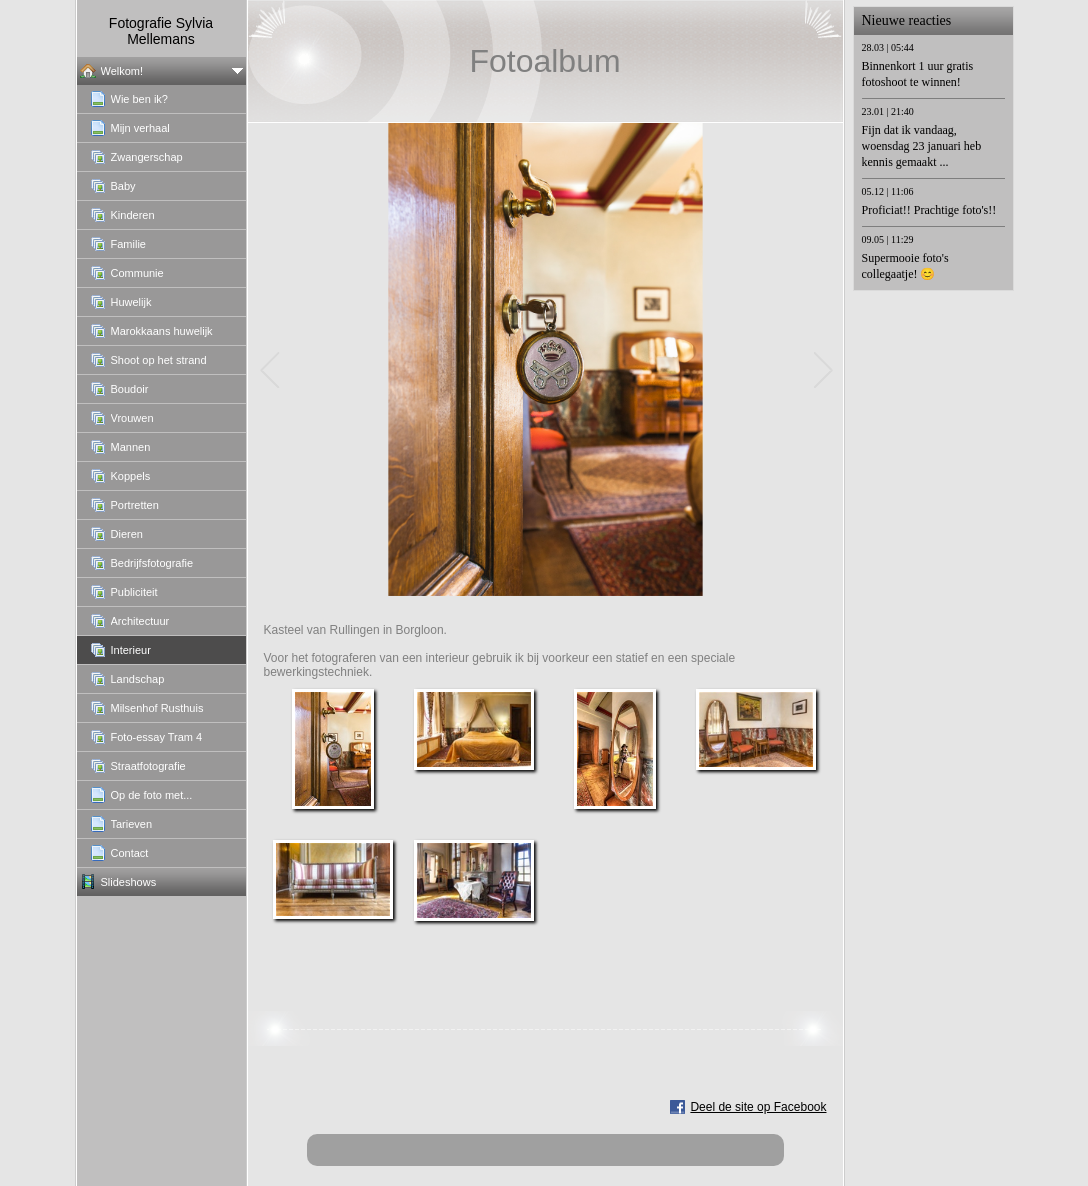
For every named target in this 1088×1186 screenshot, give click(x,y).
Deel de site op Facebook (758, 1107)
